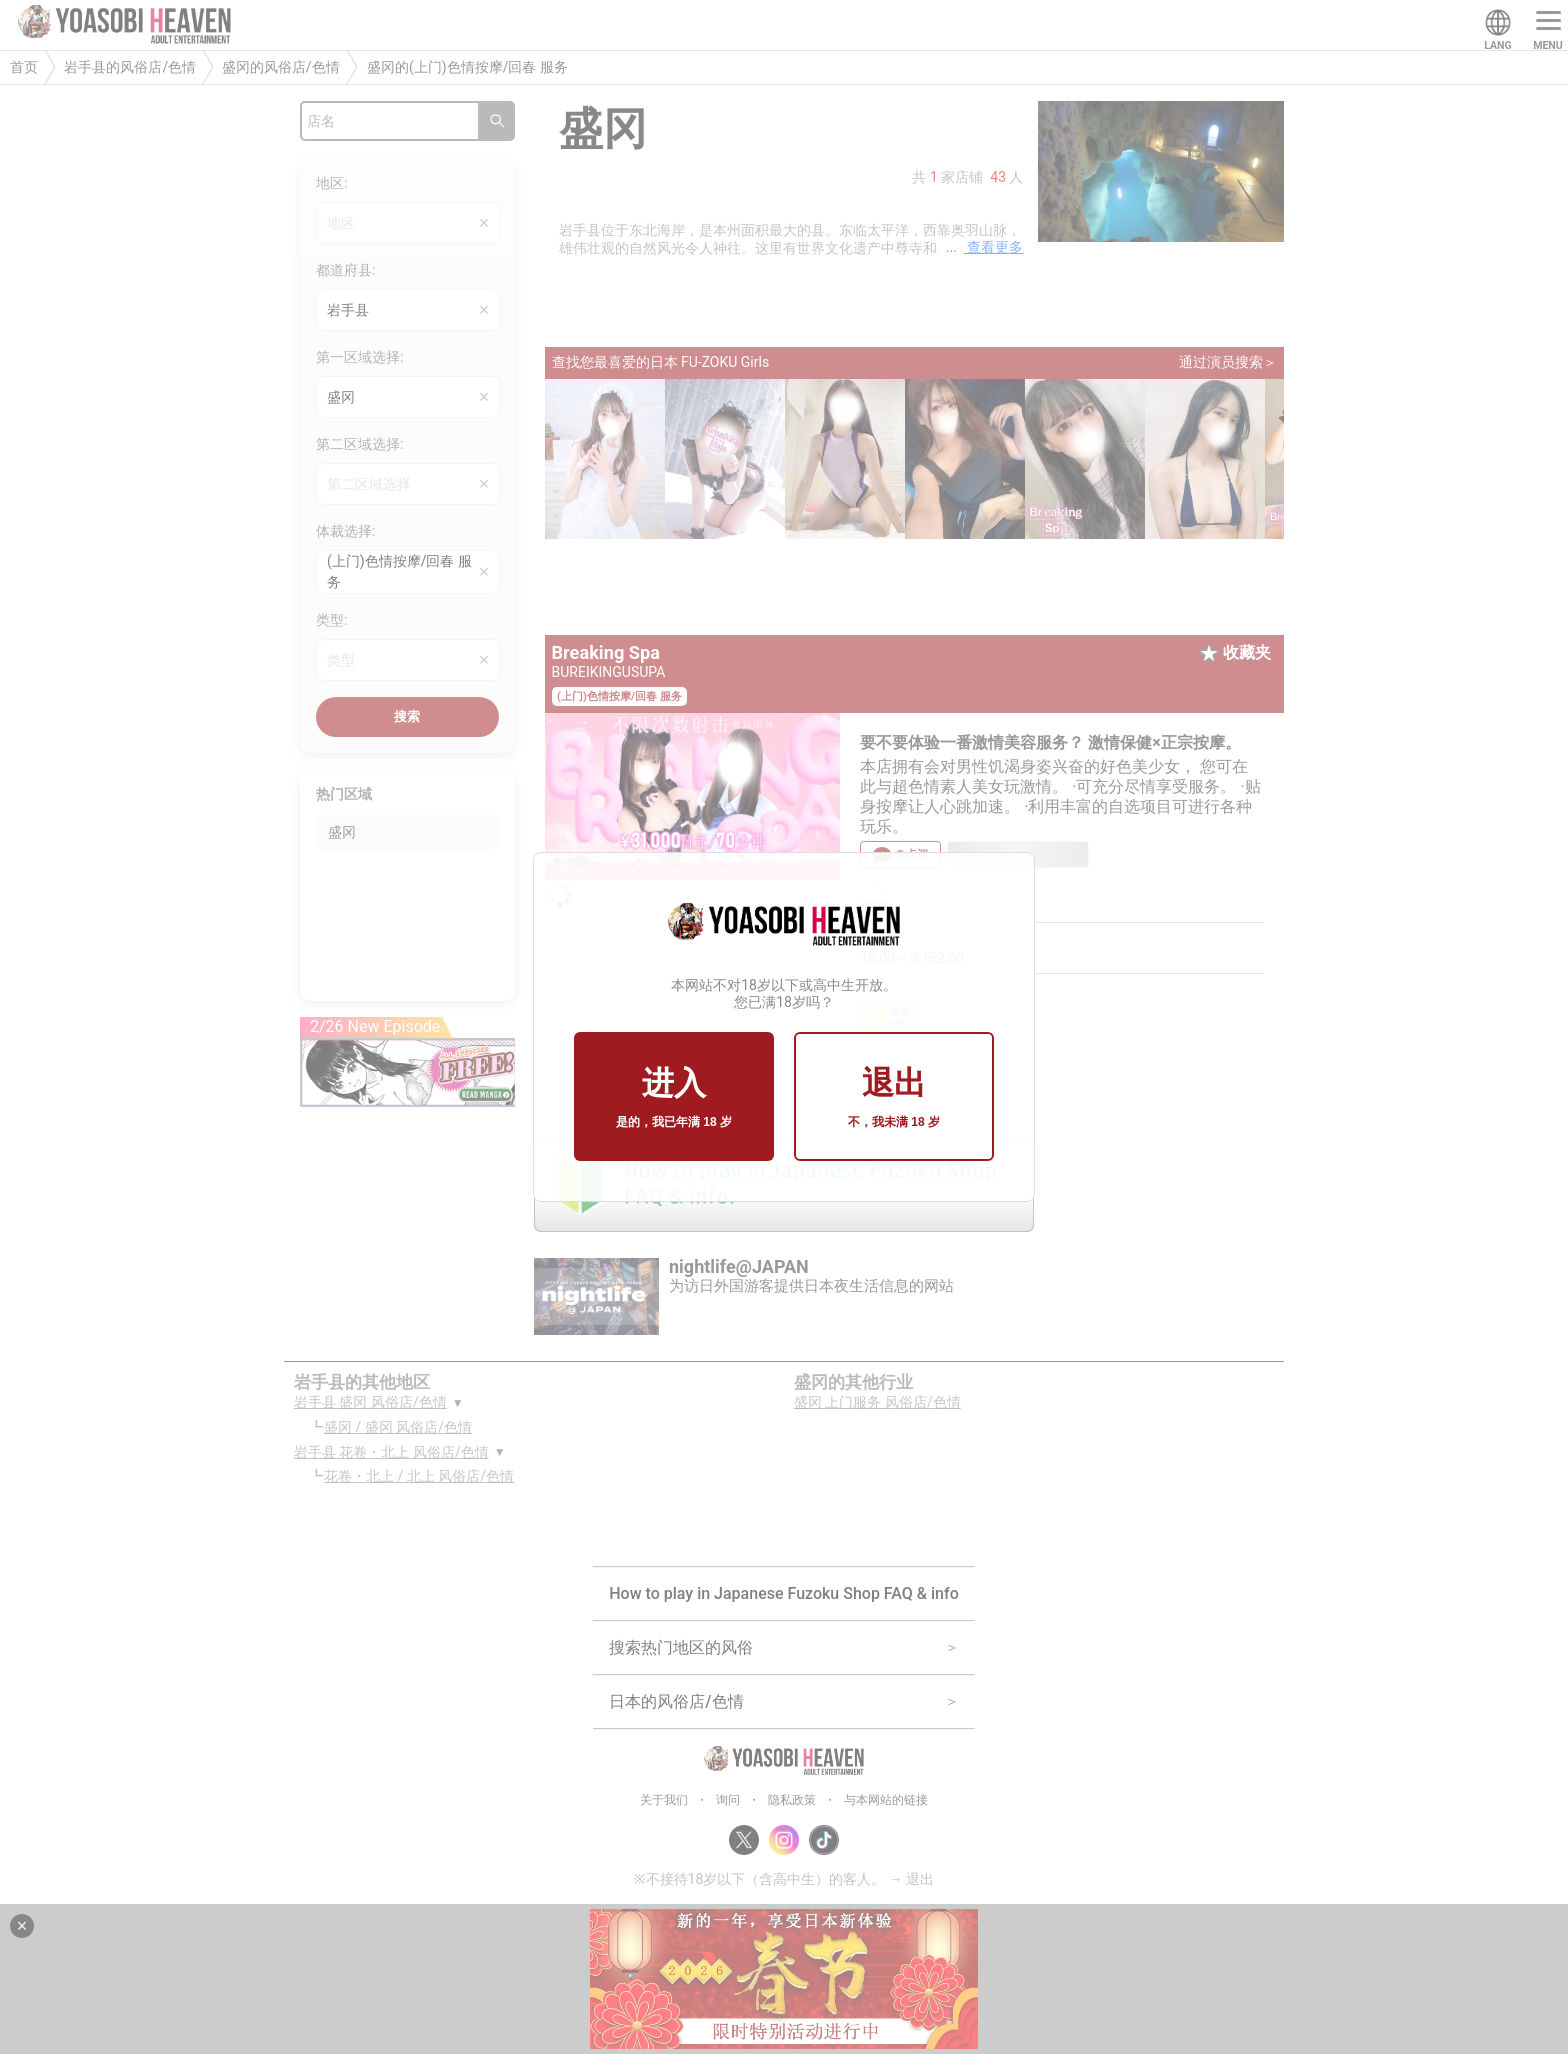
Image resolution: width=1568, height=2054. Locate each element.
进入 (674, 1098)
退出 (894, 1098)
